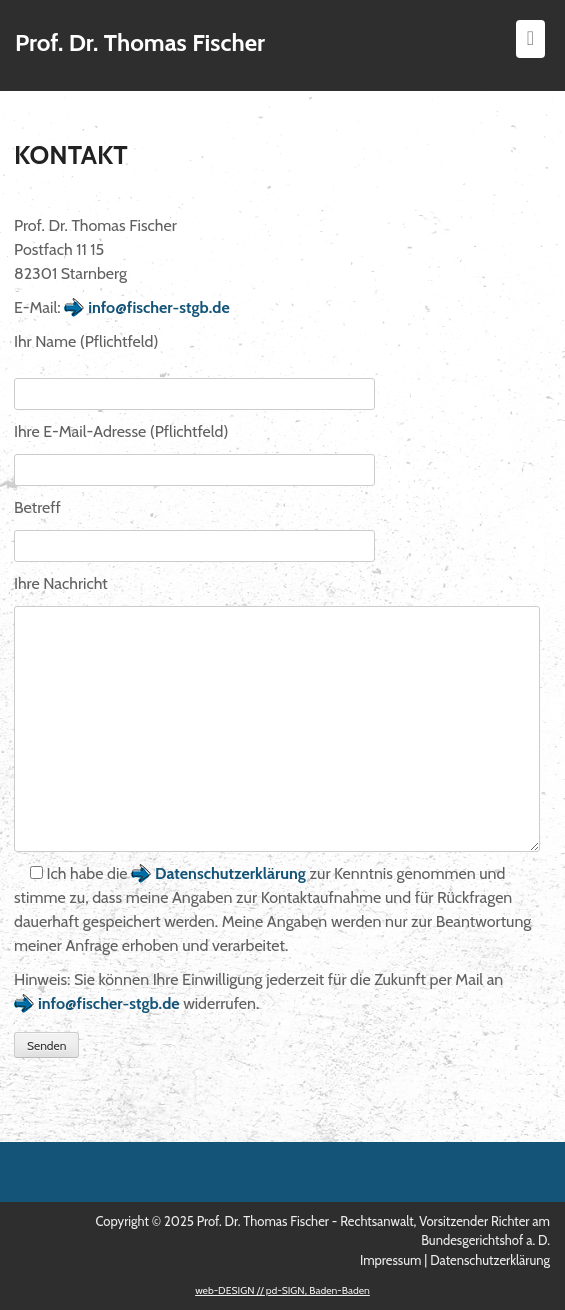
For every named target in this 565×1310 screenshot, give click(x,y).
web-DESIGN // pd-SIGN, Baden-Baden (282, 1290)
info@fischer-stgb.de (159, 307)
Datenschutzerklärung (230, 873)
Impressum (390, 1260)
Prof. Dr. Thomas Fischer (140, 42)
